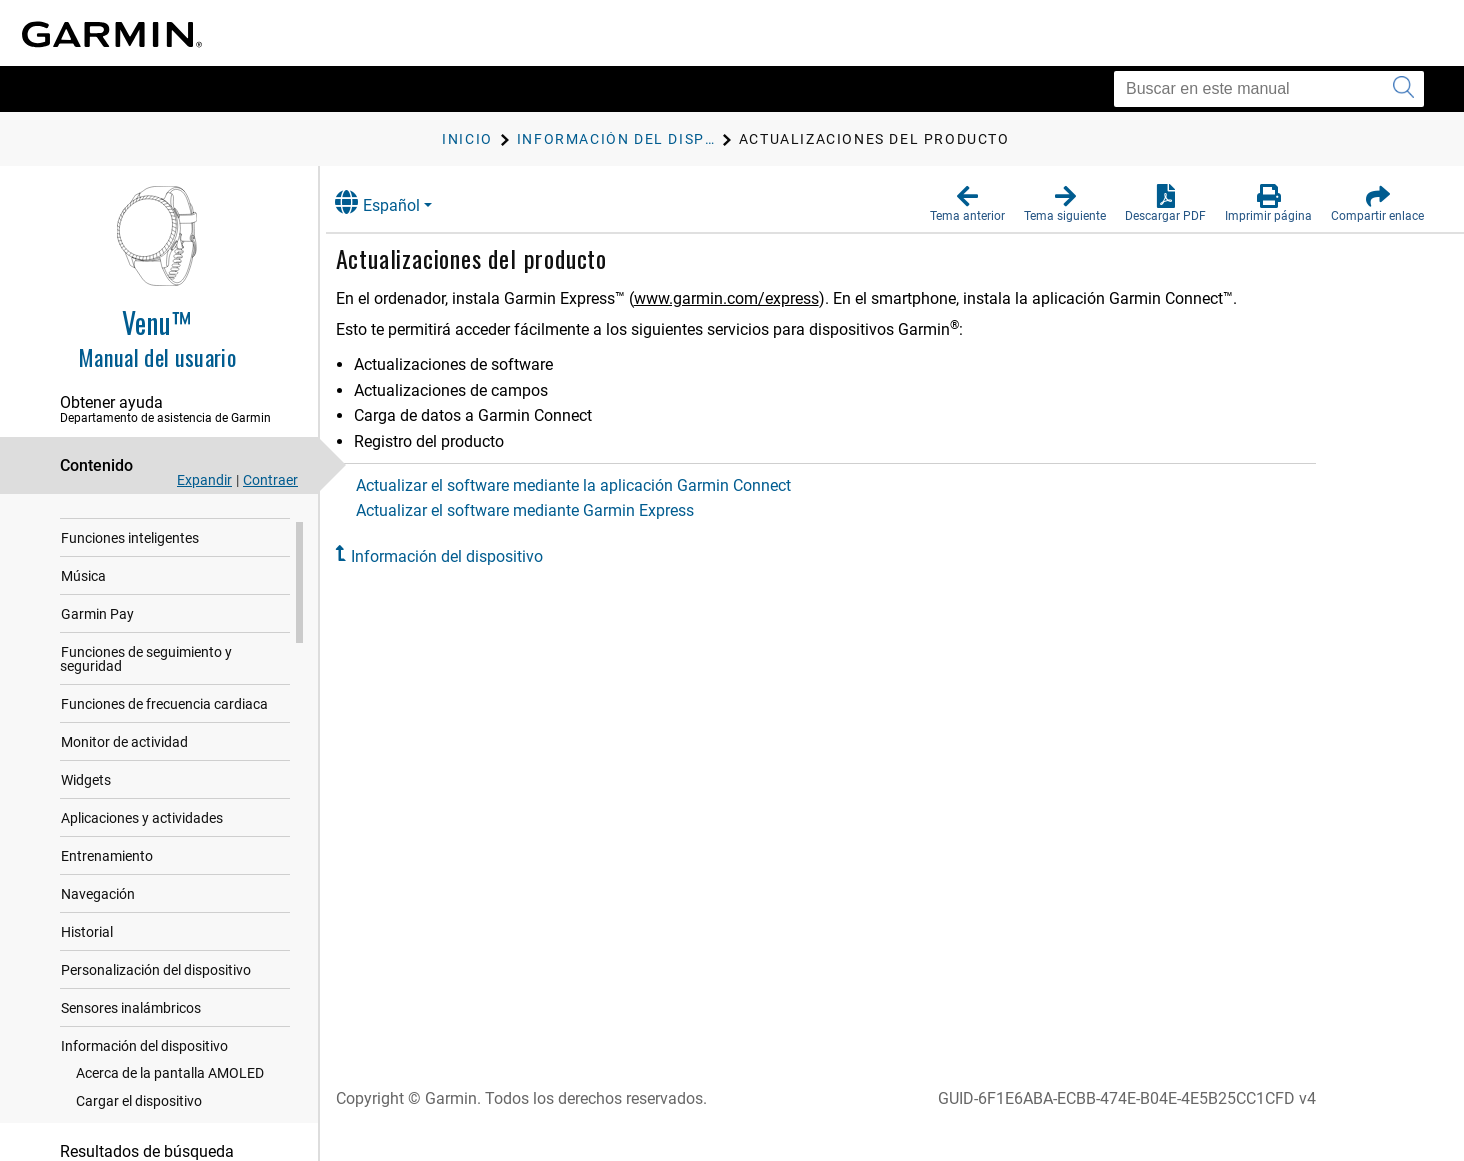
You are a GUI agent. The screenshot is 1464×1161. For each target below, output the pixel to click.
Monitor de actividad (124, 761)
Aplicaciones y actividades (142, 837)
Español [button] (397, 202)
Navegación (98, 913)
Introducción (100, 519)
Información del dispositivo (144, 1065)
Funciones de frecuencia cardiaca (164, 723)
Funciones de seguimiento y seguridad (146, 678)
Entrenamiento (107, 875)
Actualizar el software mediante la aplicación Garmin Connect (593, 485)
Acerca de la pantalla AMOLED (170, 1092)
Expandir (204, 480)
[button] (967, 204)
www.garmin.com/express (746, 298)
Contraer (270, 480)
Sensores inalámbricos (131, 1027)
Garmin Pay (97, 633)
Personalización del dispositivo (156, 989)
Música (83, 595)
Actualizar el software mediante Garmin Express (545, 510)
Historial (87, 951)
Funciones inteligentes (130, 557)
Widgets (86, 799)
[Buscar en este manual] (1269, 89)
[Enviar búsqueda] (1403, 89)
